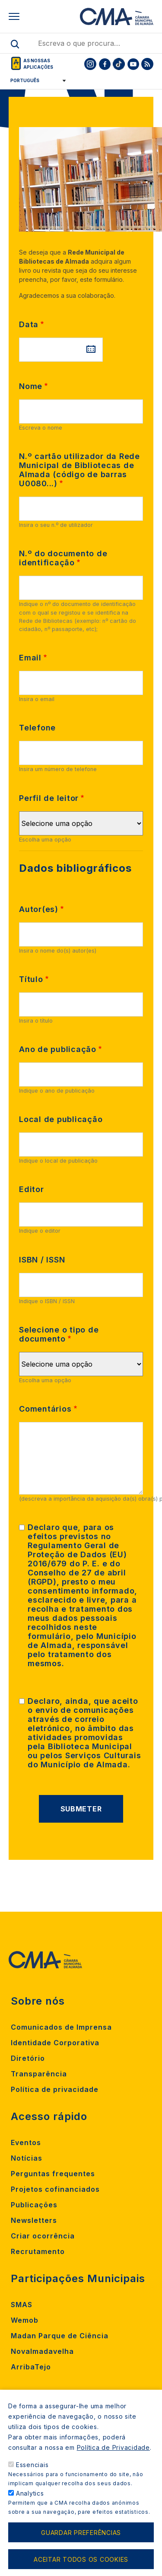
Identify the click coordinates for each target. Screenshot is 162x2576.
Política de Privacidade (113, 2447)
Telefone (37, 727)
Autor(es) (38, 909)
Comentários (45, 1408)
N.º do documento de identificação (63, 558)
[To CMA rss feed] (147, 64)
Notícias (26, 2158)
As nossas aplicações (38, 64)
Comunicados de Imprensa (61, 2027)
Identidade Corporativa (55, 2042)
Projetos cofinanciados (55, 2189)
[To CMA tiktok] (119, 64)
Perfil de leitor (49, 798)
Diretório (28, 2058)
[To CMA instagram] (90, 64)
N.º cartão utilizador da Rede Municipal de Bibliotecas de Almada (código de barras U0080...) (79, 470)
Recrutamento (38, 2251)
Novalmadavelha (42, 2351)
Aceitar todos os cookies (81, 2559)
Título (31, 979)
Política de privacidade (54, 2089)
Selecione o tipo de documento (58, 1334)
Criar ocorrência (43, 2236)
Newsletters (34, 2220)
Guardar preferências (81, 2532)
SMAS (21, 2304)
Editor (31, 1189)
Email (30, 657)
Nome (30, 386)
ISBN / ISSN (42, 1259)
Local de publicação (60, 1119)
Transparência (39, 2073)
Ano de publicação (57, 1049)
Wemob (24, 2320)
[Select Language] (35, 80)
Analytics (30, 2493)
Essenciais (32, 2464)
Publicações (34, 2204)
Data (28, 324)
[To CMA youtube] (133, 64)
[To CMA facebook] (104, 64)
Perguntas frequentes (53, 2173)
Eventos (26, 2142)
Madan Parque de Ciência (59, 2335)
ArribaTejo (31, 2366)
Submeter (81, 1808)
